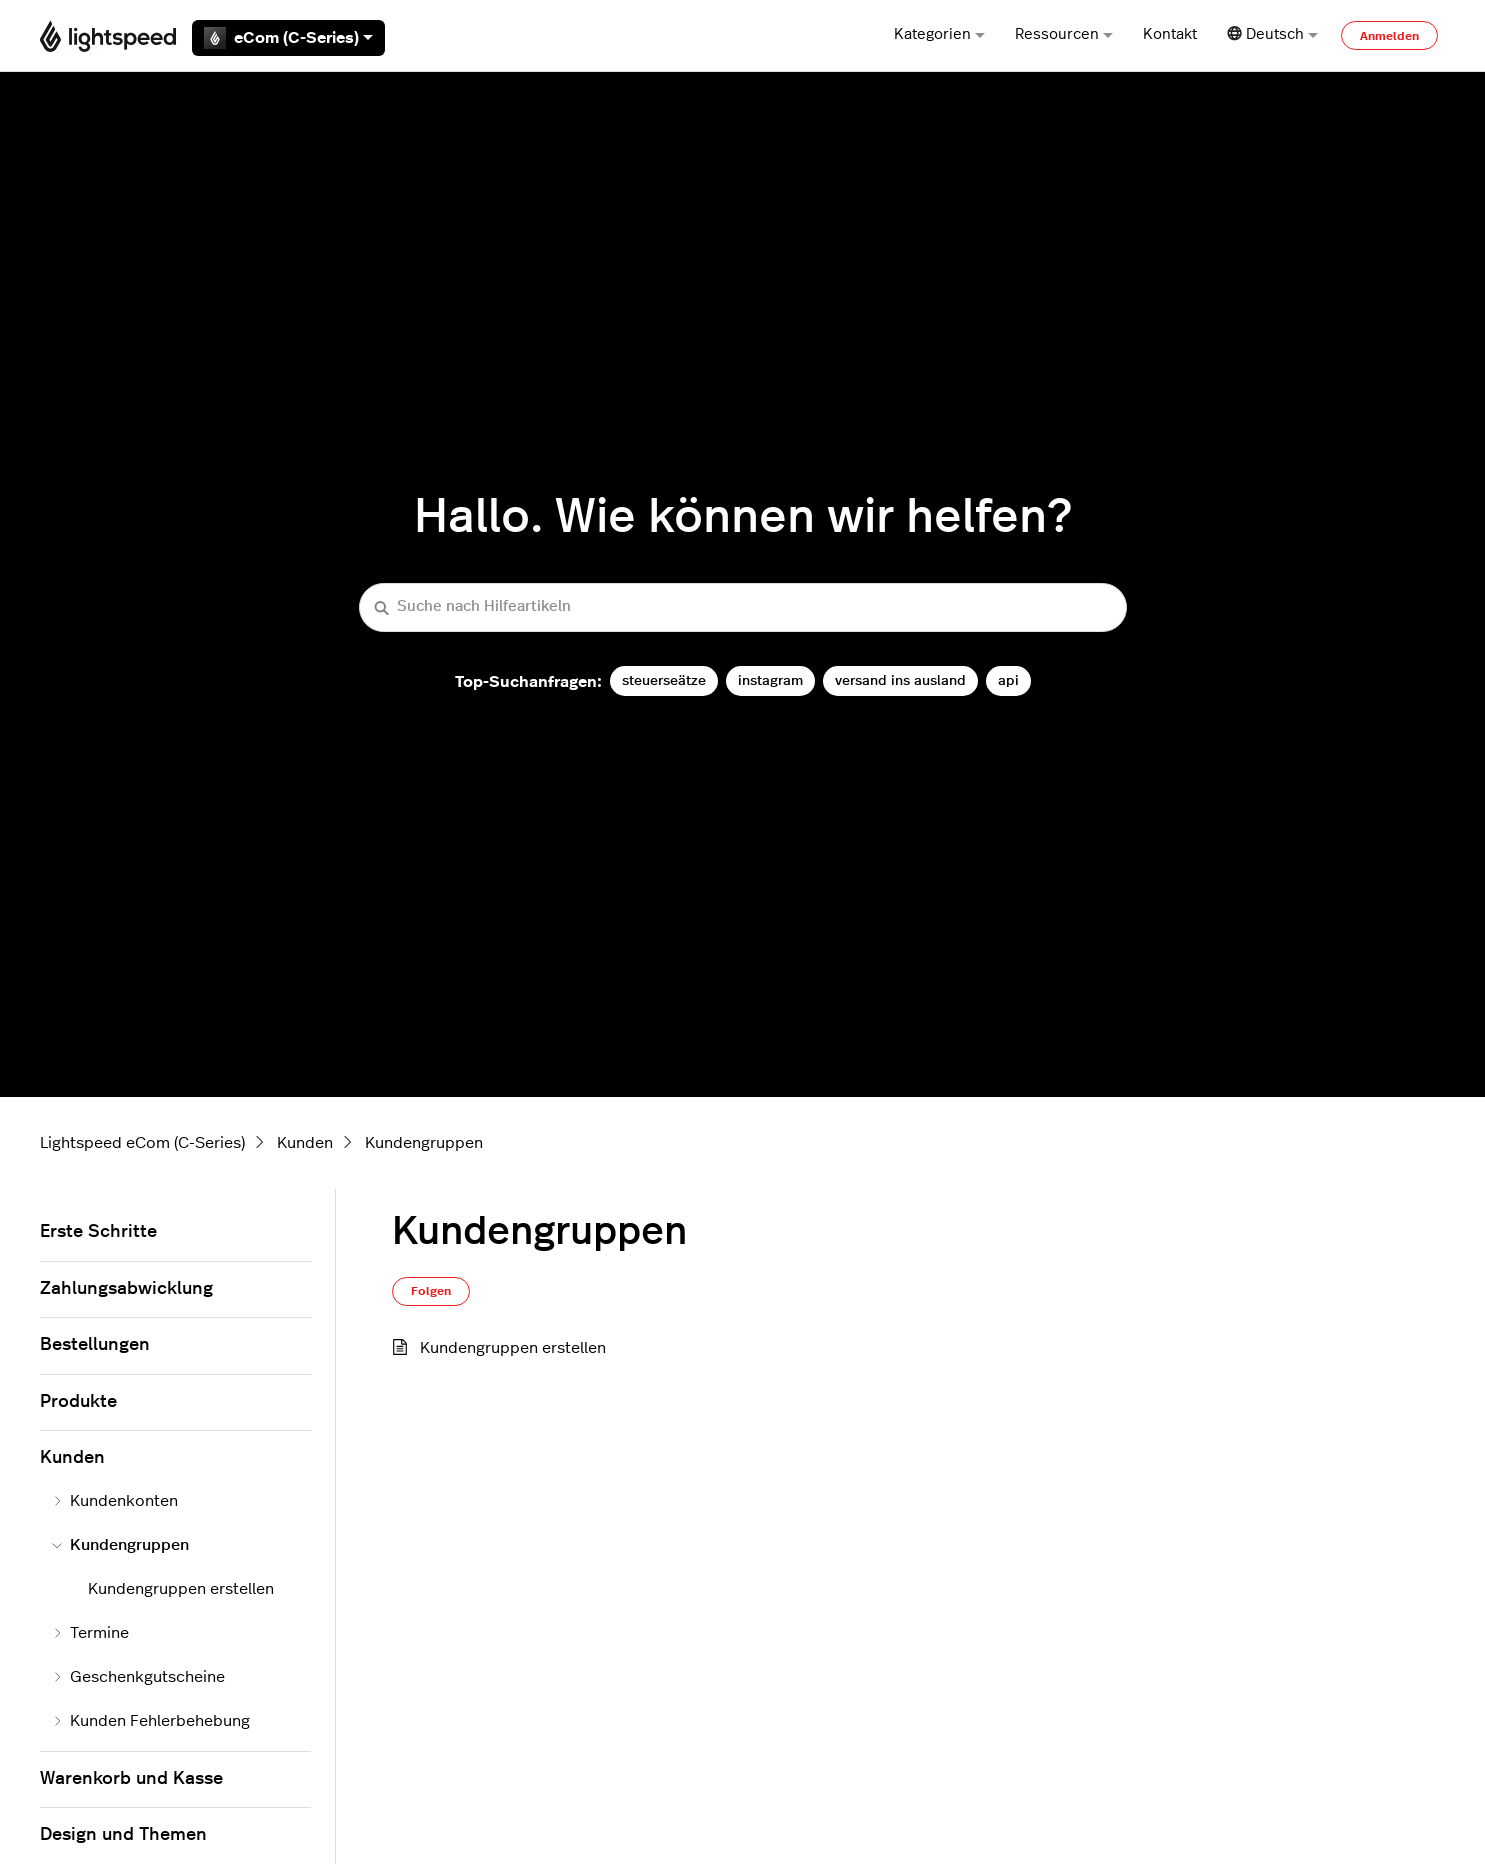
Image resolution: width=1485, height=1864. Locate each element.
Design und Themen (123, 1835)
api (1008, 680)
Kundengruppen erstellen (513, 1348)
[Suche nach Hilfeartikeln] (743, 607)
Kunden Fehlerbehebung (151, 1721)
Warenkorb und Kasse (131, 1779)
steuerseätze (664, 680)
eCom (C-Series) (288, 38)
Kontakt (1170, 34)
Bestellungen (95, 1345)
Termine (90, 1633)
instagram (770, 680)
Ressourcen (1064, 34)
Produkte (78, 1402)
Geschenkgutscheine (138, 1677)
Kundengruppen (424, 1143)
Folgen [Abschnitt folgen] (431, 1291)
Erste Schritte (98, 1232)
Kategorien (939, 34)
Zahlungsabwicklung (126, 1289)
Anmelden (1389, 36)
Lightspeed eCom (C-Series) (142, 1143)
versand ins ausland (900, 680)
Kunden (305, 1143)
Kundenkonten (115, 1501)
